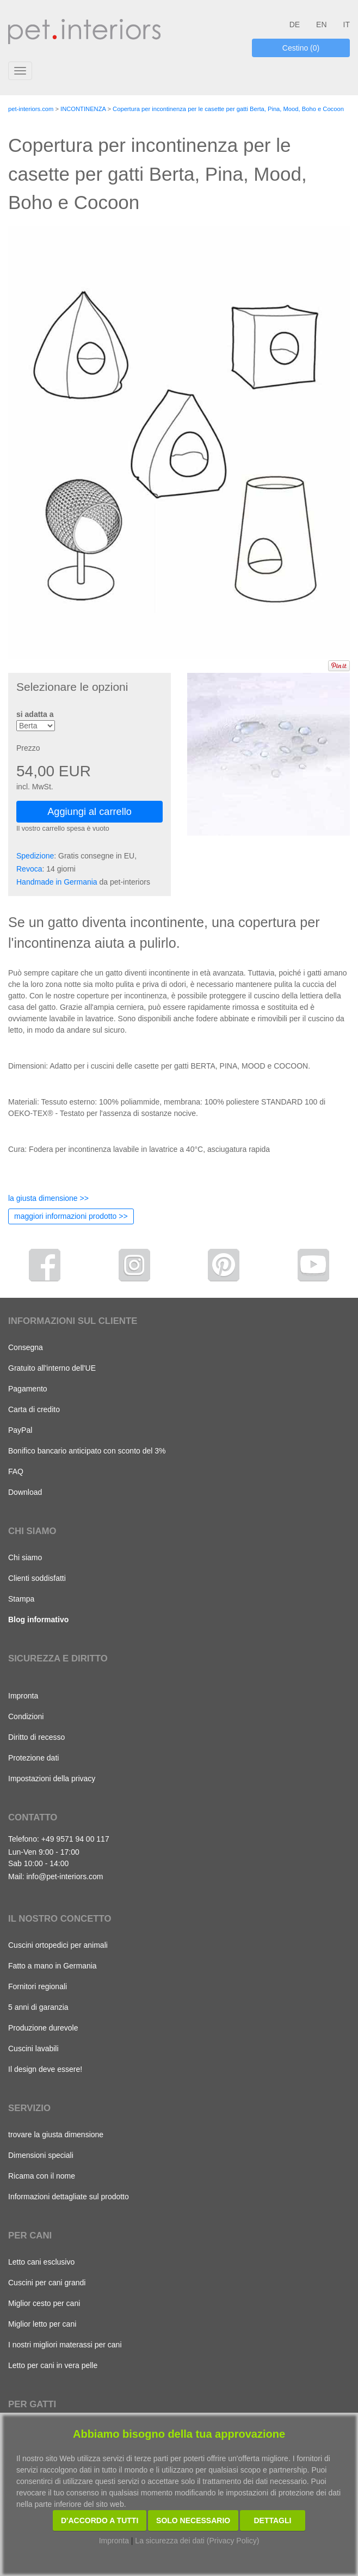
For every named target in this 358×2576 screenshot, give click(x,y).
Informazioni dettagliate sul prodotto (68, 2196)
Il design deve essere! (45, 2069)
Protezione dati (33, 1757)
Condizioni (26, 1716)
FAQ (15, 1471)
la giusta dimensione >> (48, 1198)
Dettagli (273, 2520)
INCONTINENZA (83, 109)
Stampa (21, 1598)
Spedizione (35, 855)
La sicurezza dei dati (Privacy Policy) (197, 2540)
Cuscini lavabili (33, 2048)
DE (294, 24)
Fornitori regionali (37, 1986)
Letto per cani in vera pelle (52, 2365)
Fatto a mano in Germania (52, 1965)
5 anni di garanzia (38, 2007)
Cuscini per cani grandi (46, 2282)
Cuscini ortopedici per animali (58, 1945)
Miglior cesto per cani (44, 2303)
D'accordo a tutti (99, 2520)
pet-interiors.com (30, 109)
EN (321, 24)
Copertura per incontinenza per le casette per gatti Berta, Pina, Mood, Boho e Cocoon (228, 109)
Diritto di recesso (36, 1737)
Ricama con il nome (41, 2176)
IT (346, 24)
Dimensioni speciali (40, 2155)
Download (25, 1492)
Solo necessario (193, 2520)
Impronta (23, 1695)
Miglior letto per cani (42, 2324)
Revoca (29, 868)
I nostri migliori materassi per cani (65, 2344)
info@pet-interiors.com (64, 1876)
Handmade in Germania (56, 882)
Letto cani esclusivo (41, 2262)
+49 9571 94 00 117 (75, 1839)
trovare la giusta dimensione (55, 2134)
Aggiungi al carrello (89, 811)
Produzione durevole (43, 2027)
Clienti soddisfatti (37, 1578)
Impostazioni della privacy (51, 1778)
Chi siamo (25, 1557)
